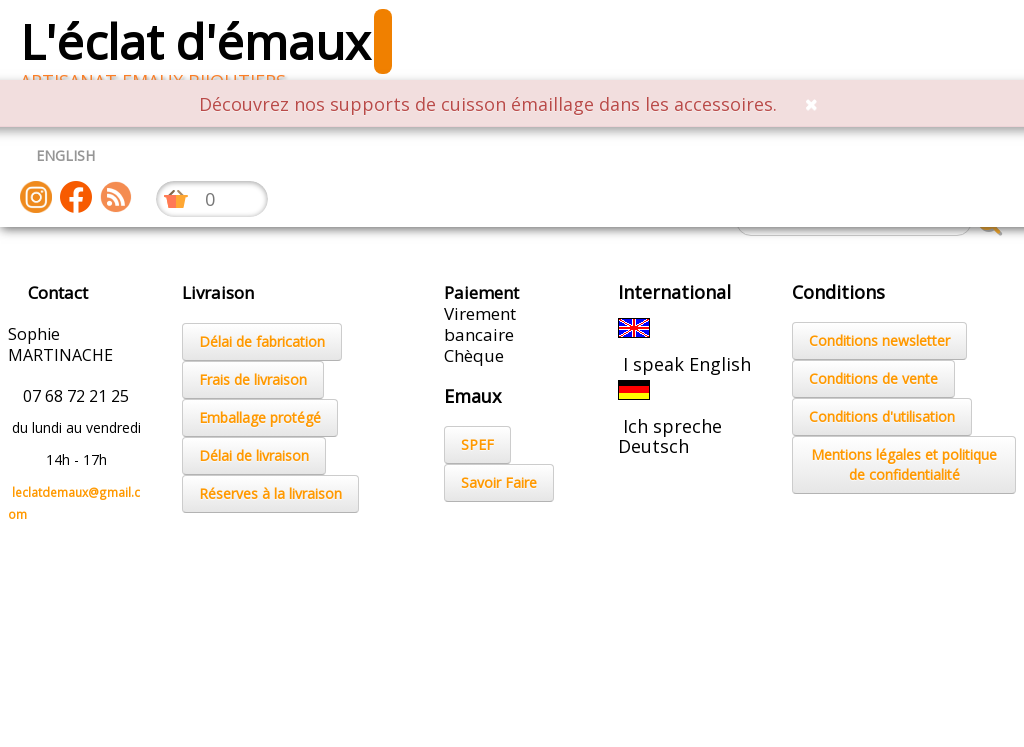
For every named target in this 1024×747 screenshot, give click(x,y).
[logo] (213, 49)
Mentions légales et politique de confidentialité (904, 464)
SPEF (477, 444)
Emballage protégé (260, 417)
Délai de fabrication (262, 341)
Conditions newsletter (879, 340)
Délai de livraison (254, 455)
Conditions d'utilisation (882, 416)
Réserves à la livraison (270, 493)
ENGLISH (65, 155)
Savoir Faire (499, 482)
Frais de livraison (253, 379)
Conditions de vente (873, 378)
